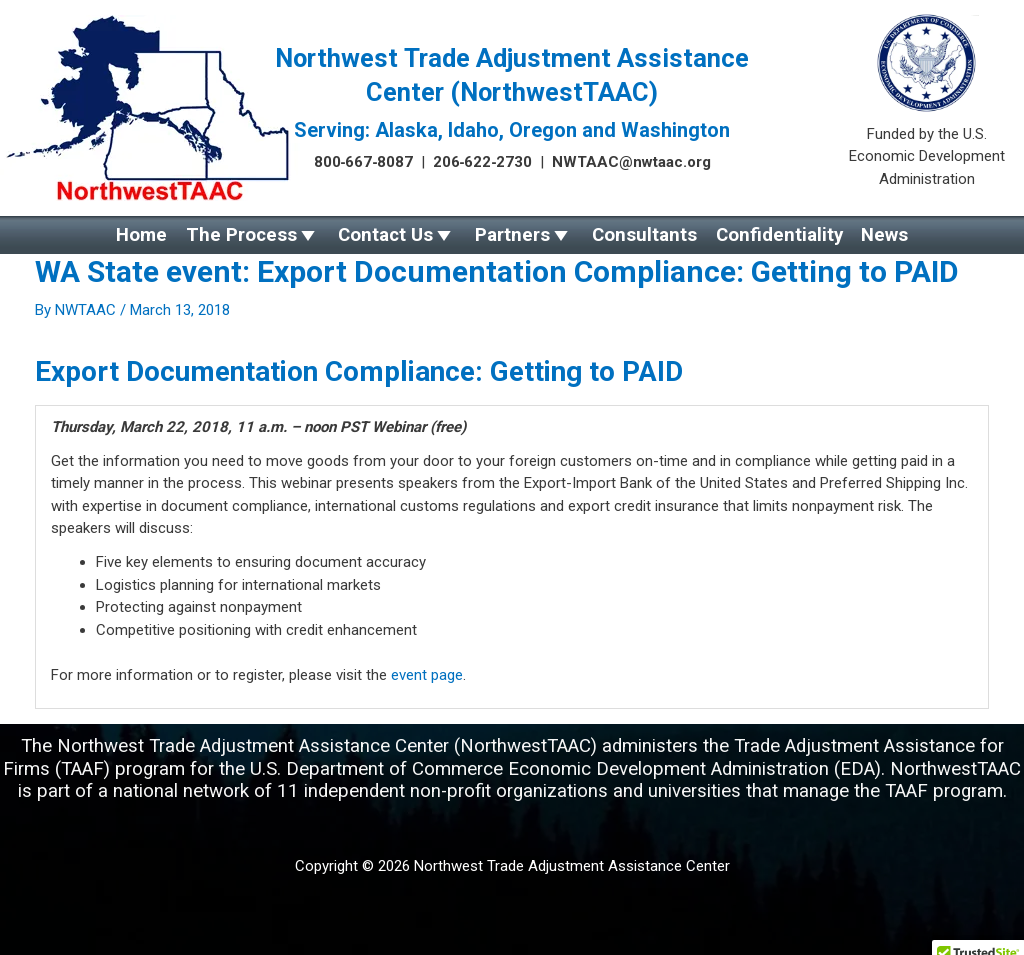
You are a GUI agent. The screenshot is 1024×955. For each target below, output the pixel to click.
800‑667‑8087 (364, 162)
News (884, 235)
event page (427, 675)
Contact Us (385, 235)
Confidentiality (779, 235)
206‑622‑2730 (483, 162)
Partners (512, 235)
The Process (241, 235)
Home (141, 235)
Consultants (644, 235)
